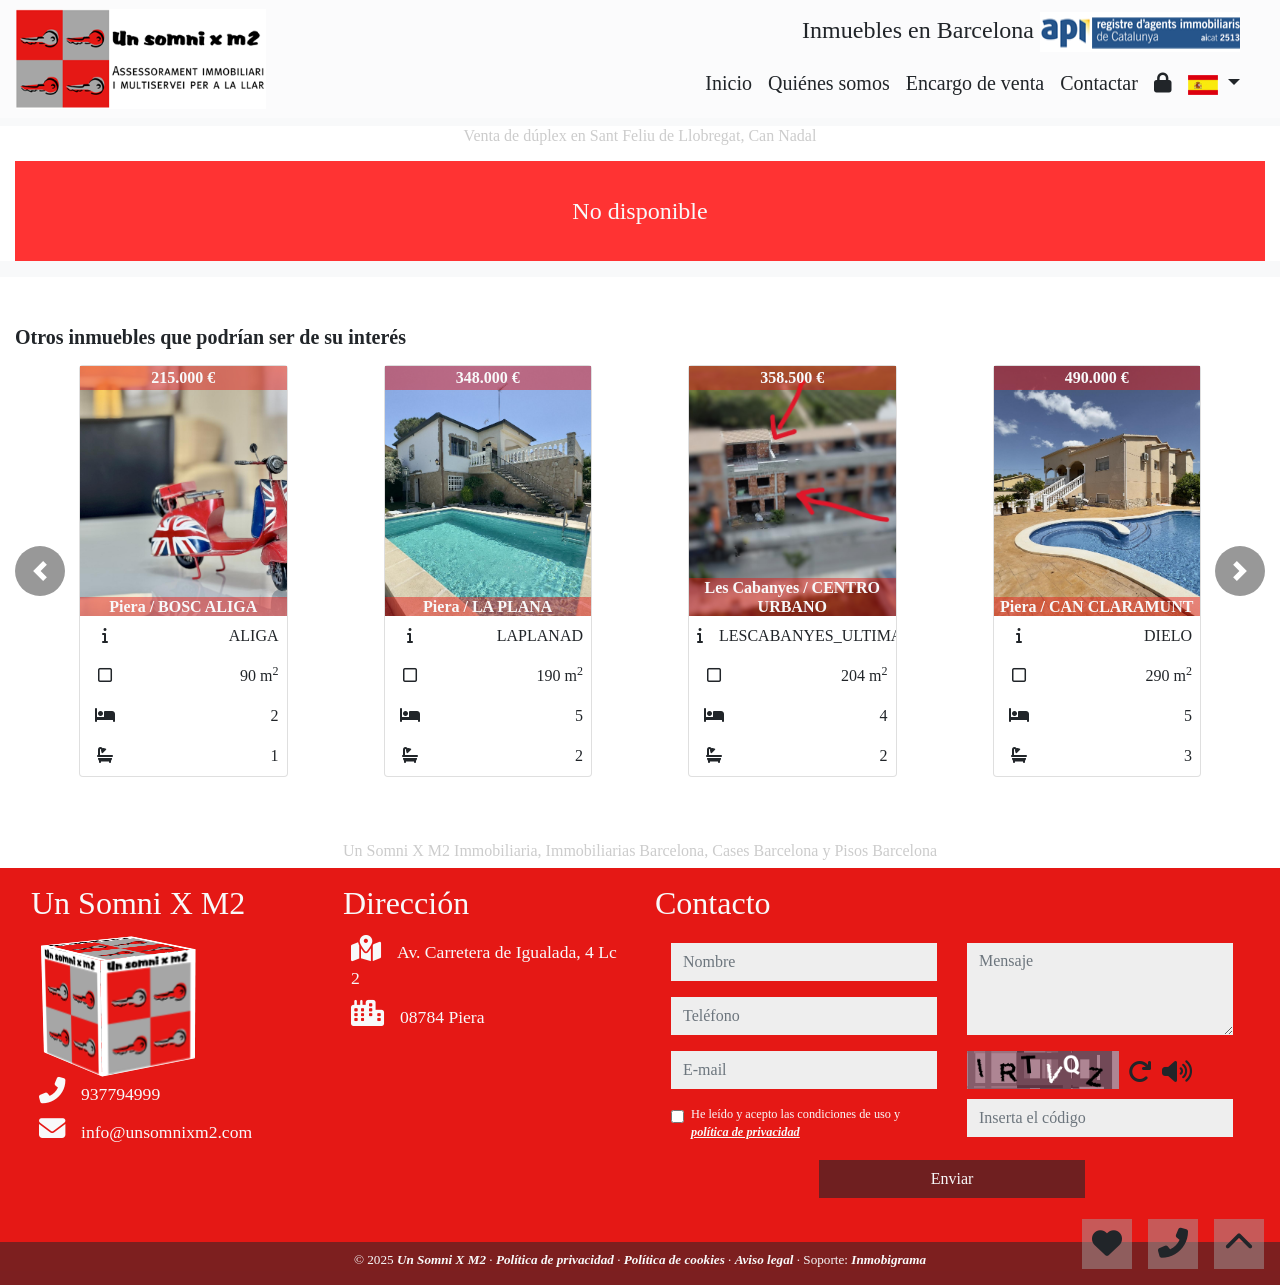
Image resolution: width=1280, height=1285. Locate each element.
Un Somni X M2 (443, 1259)
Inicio (728, 83)
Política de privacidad (556, 1259)
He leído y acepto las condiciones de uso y (795, 1123)
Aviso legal (766, 1259)
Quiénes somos (829, 83)
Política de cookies (676, 1259)
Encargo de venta (975, 83)
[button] (40, 571)
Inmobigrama (888, 1259)
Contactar (1099, 83)
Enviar (952, 1178)
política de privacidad (745, 1132)
